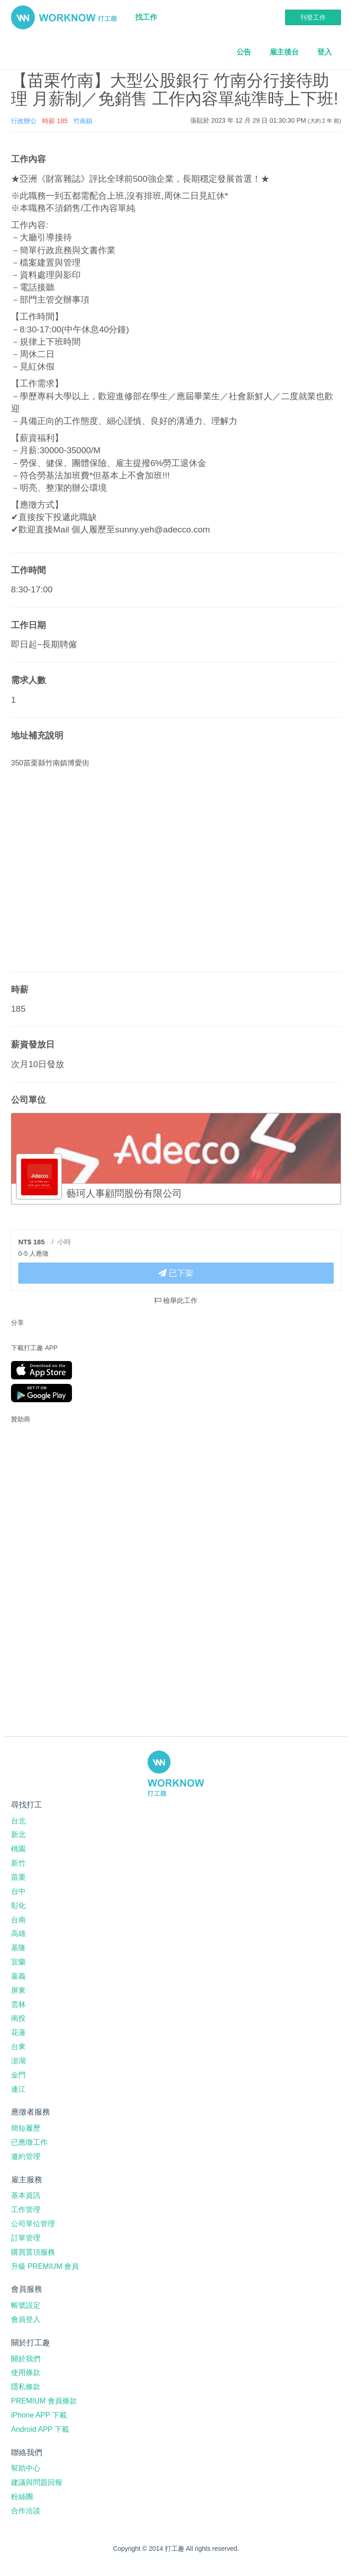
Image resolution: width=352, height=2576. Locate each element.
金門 (18, 2075)
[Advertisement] (68, 1489)
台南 (18, 1920)
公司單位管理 (33, 2224)
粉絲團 (22, 2496)
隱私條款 (25, 2387)
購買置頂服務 (33, 2252)
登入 (324, 52)
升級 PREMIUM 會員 (45, 2266)
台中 (18, 1891)
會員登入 (25, 2319)
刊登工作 (313, 17)
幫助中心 (25, 2468)
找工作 (146, 17)
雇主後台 (284, 52)
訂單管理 (25, 2238)
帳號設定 (25, 2305)
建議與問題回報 (36, 2482)
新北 (18, 1834)
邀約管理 (25, 2156)
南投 (18, 2018)
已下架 (175, 1273)
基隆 (18, 1948)
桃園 (18, 1849)
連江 (18, 2089)
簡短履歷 (25, 2128)
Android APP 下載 (40, 2429)
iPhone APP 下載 (39, 2415)
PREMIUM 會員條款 (44, 2401)
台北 (18, 1821)
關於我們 (25, 2359)
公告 (243, 52)
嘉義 (18, 1976)
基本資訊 (25, 2195)
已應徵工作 (29, 2142)
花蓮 (18, 2032)
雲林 (18, 2004)
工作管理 (25, 2209)
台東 (18, 2046)
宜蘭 (18, 1962)
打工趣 (64, 17)
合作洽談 (25, 2511)
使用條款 (25, 2372)
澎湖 (18, 2061)
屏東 (18, 1990)
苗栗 (18, 1877)
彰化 (18, 1905)
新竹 (18, 1863)
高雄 (18, 1933)
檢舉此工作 (176, 1300)
